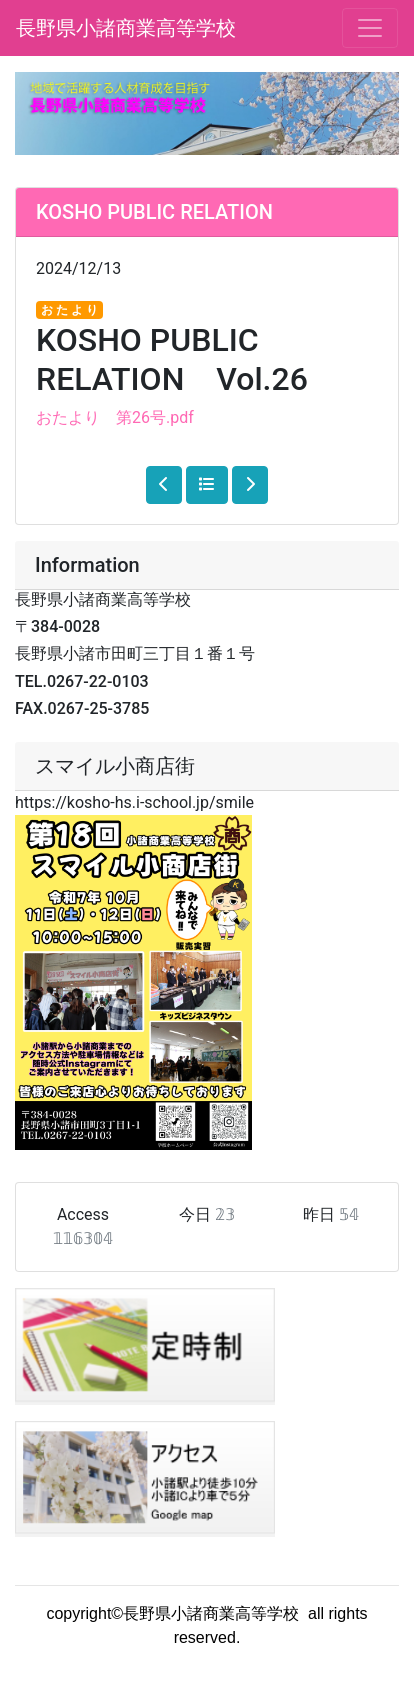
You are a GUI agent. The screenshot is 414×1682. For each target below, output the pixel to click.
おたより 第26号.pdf (115, 417)
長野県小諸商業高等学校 (126, 28)
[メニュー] (370, 28)
